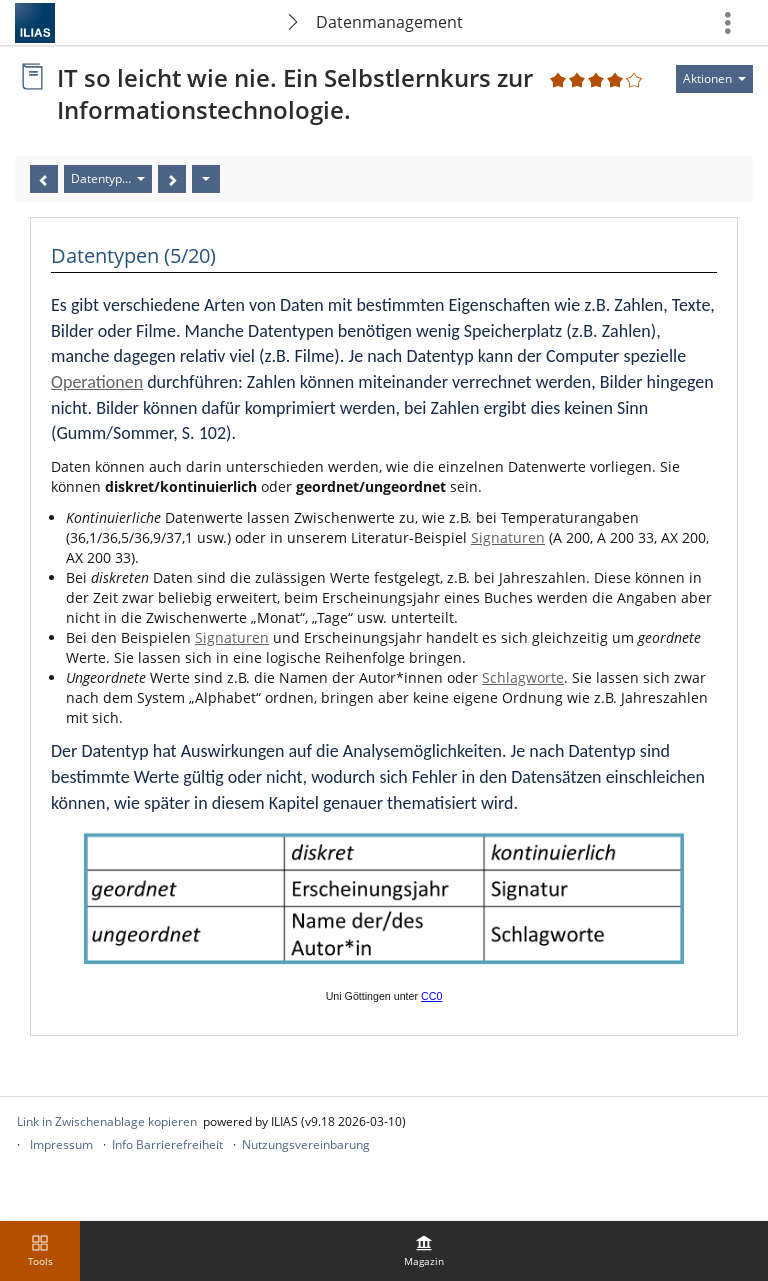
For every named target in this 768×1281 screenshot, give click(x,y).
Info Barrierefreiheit (167, 1144)
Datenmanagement (389, 22)
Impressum (61, 1144)
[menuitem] (424, 1251)
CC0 (431, 996)
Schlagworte (523, 677)
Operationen (97, 382)
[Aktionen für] (714, 79)
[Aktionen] (206, 179)
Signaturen (508, 537)
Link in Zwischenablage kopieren (107, 1121)
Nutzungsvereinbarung (306, 1144)
